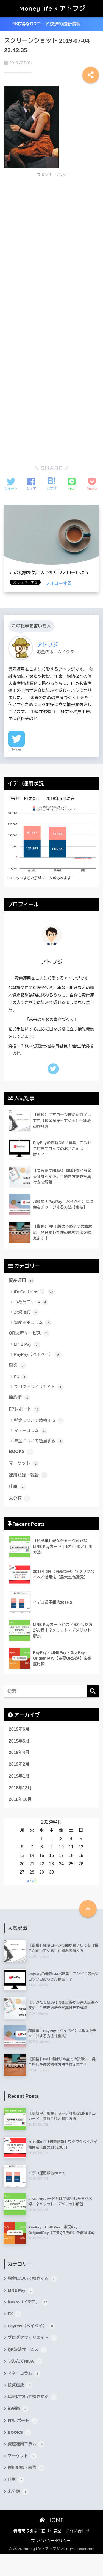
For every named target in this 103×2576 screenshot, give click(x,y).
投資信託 (26, 1312)
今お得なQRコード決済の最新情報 (51, 24)
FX (21, 1377)
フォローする (58, 583)
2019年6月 (19, 1729)
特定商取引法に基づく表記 (37, 2531)
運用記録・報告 (28, 1475)
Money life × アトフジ (52, 8)
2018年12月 (20, 1787)
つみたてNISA (31, 1302)
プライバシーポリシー (51, 2541)
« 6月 (32, 1880)
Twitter (16, 749)
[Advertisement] (50, 220)
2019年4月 (19, 1752)
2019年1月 (19, 1776)
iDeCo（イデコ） (34, 1292)
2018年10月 (20, 1799)
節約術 (19, 1397)
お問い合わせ (78, 2531)
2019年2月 (19, 1764)
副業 (17, 1365)
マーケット (24, 1463)
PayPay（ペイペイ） (38, 1354)
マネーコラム (30, 1431)
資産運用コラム (32, 1322)
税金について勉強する (39, 1420)
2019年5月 (19, 1741)
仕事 (17, 1487)
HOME (51, 2520)
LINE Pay (27, 1344)
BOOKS (21, 1452)
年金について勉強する (39, 1441)
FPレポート (24, 1409)
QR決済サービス (29, 1333)
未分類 (19, 1498)
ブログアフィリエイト (39, 1387)
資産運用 (22, 1281)
